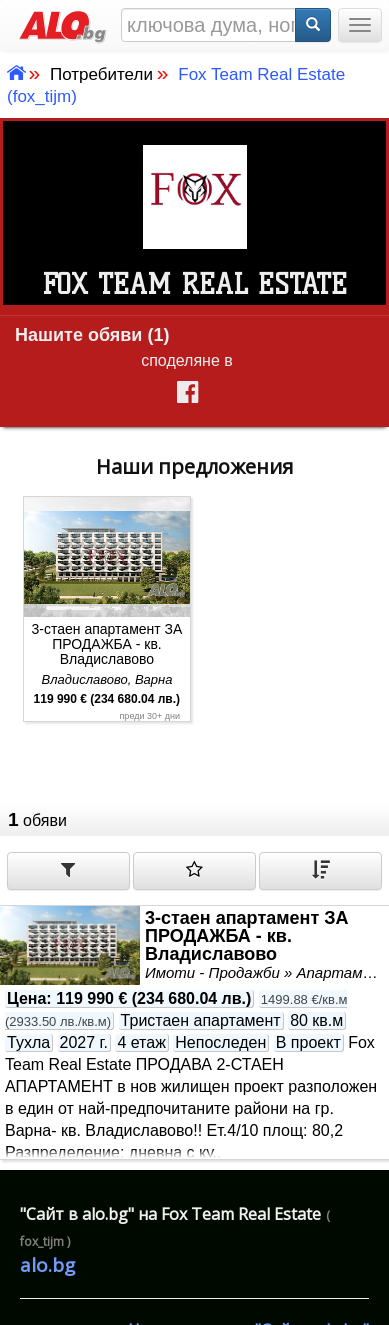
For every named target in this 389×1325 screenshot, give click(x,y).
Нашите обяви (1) (92, 335)
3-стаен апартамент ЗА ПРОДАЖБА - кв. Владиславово (107, 644)
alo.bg (47, 1265)
